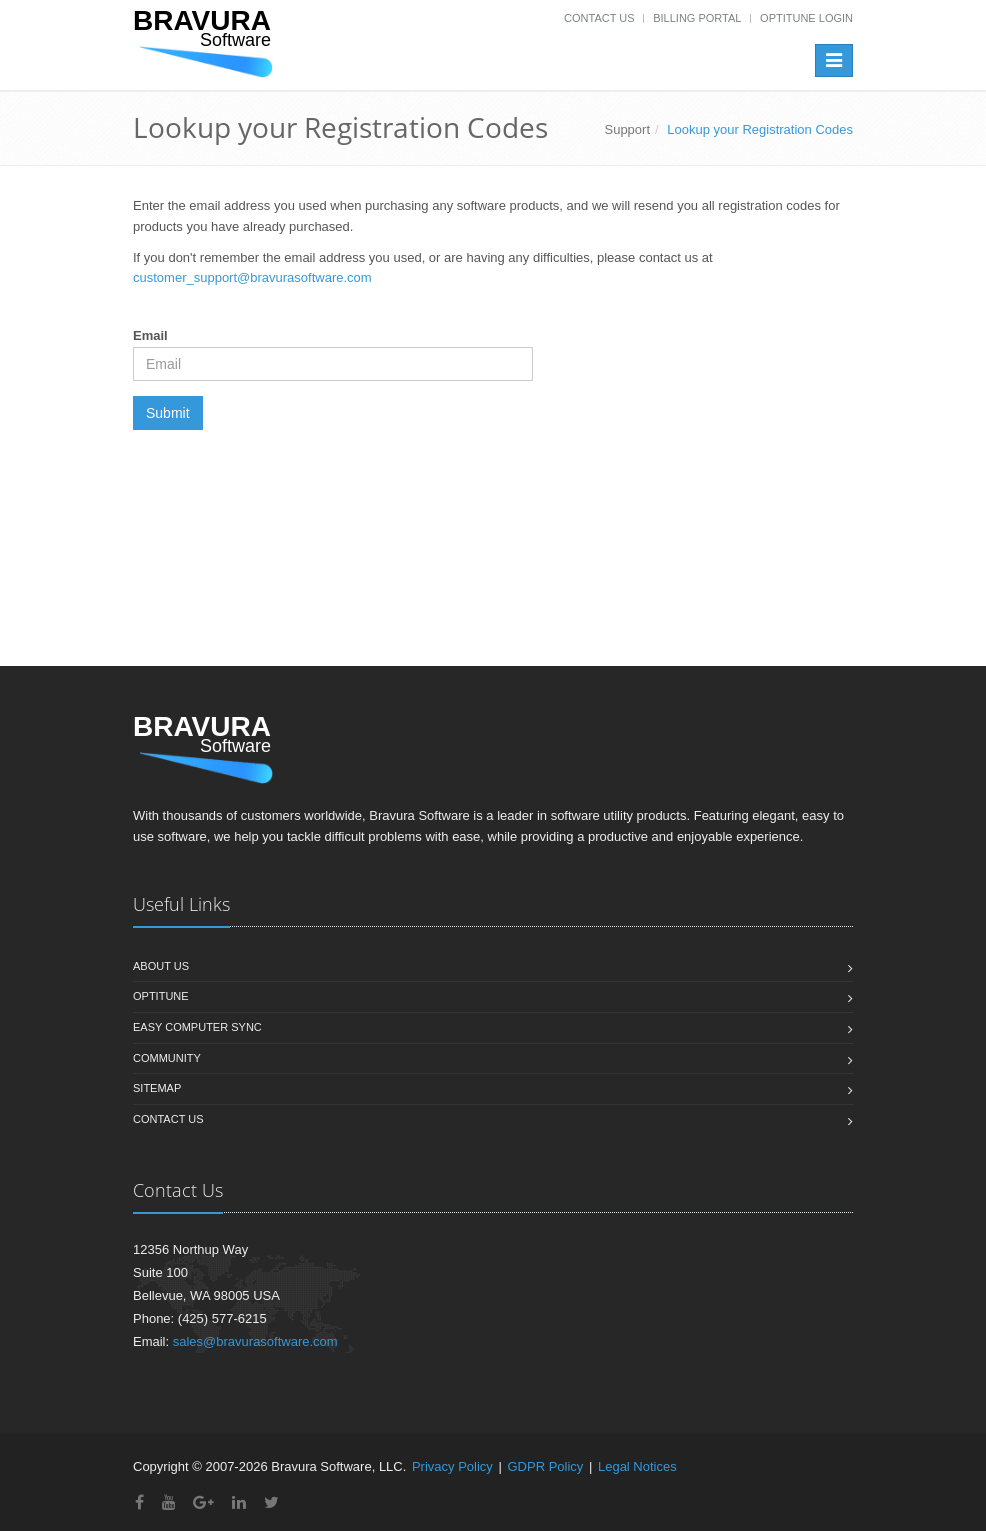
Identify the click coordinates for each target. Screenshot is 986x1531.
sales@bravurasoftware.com (255, 1341)
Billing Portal (697, 18)
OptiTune (161, 996)
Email (150, 335)
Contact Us (599, 18)
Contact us (168, 1119)
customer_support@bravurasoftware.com (252, 277)
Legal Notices (637, 1466)
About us (161, 966)
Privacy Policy (452, 1466)
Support (627, 129)
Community (167, 1058)
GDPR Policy (545, 1466)
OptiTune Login (806, 18)
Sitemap (157, 1088)
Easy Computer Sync (197, 1027)
